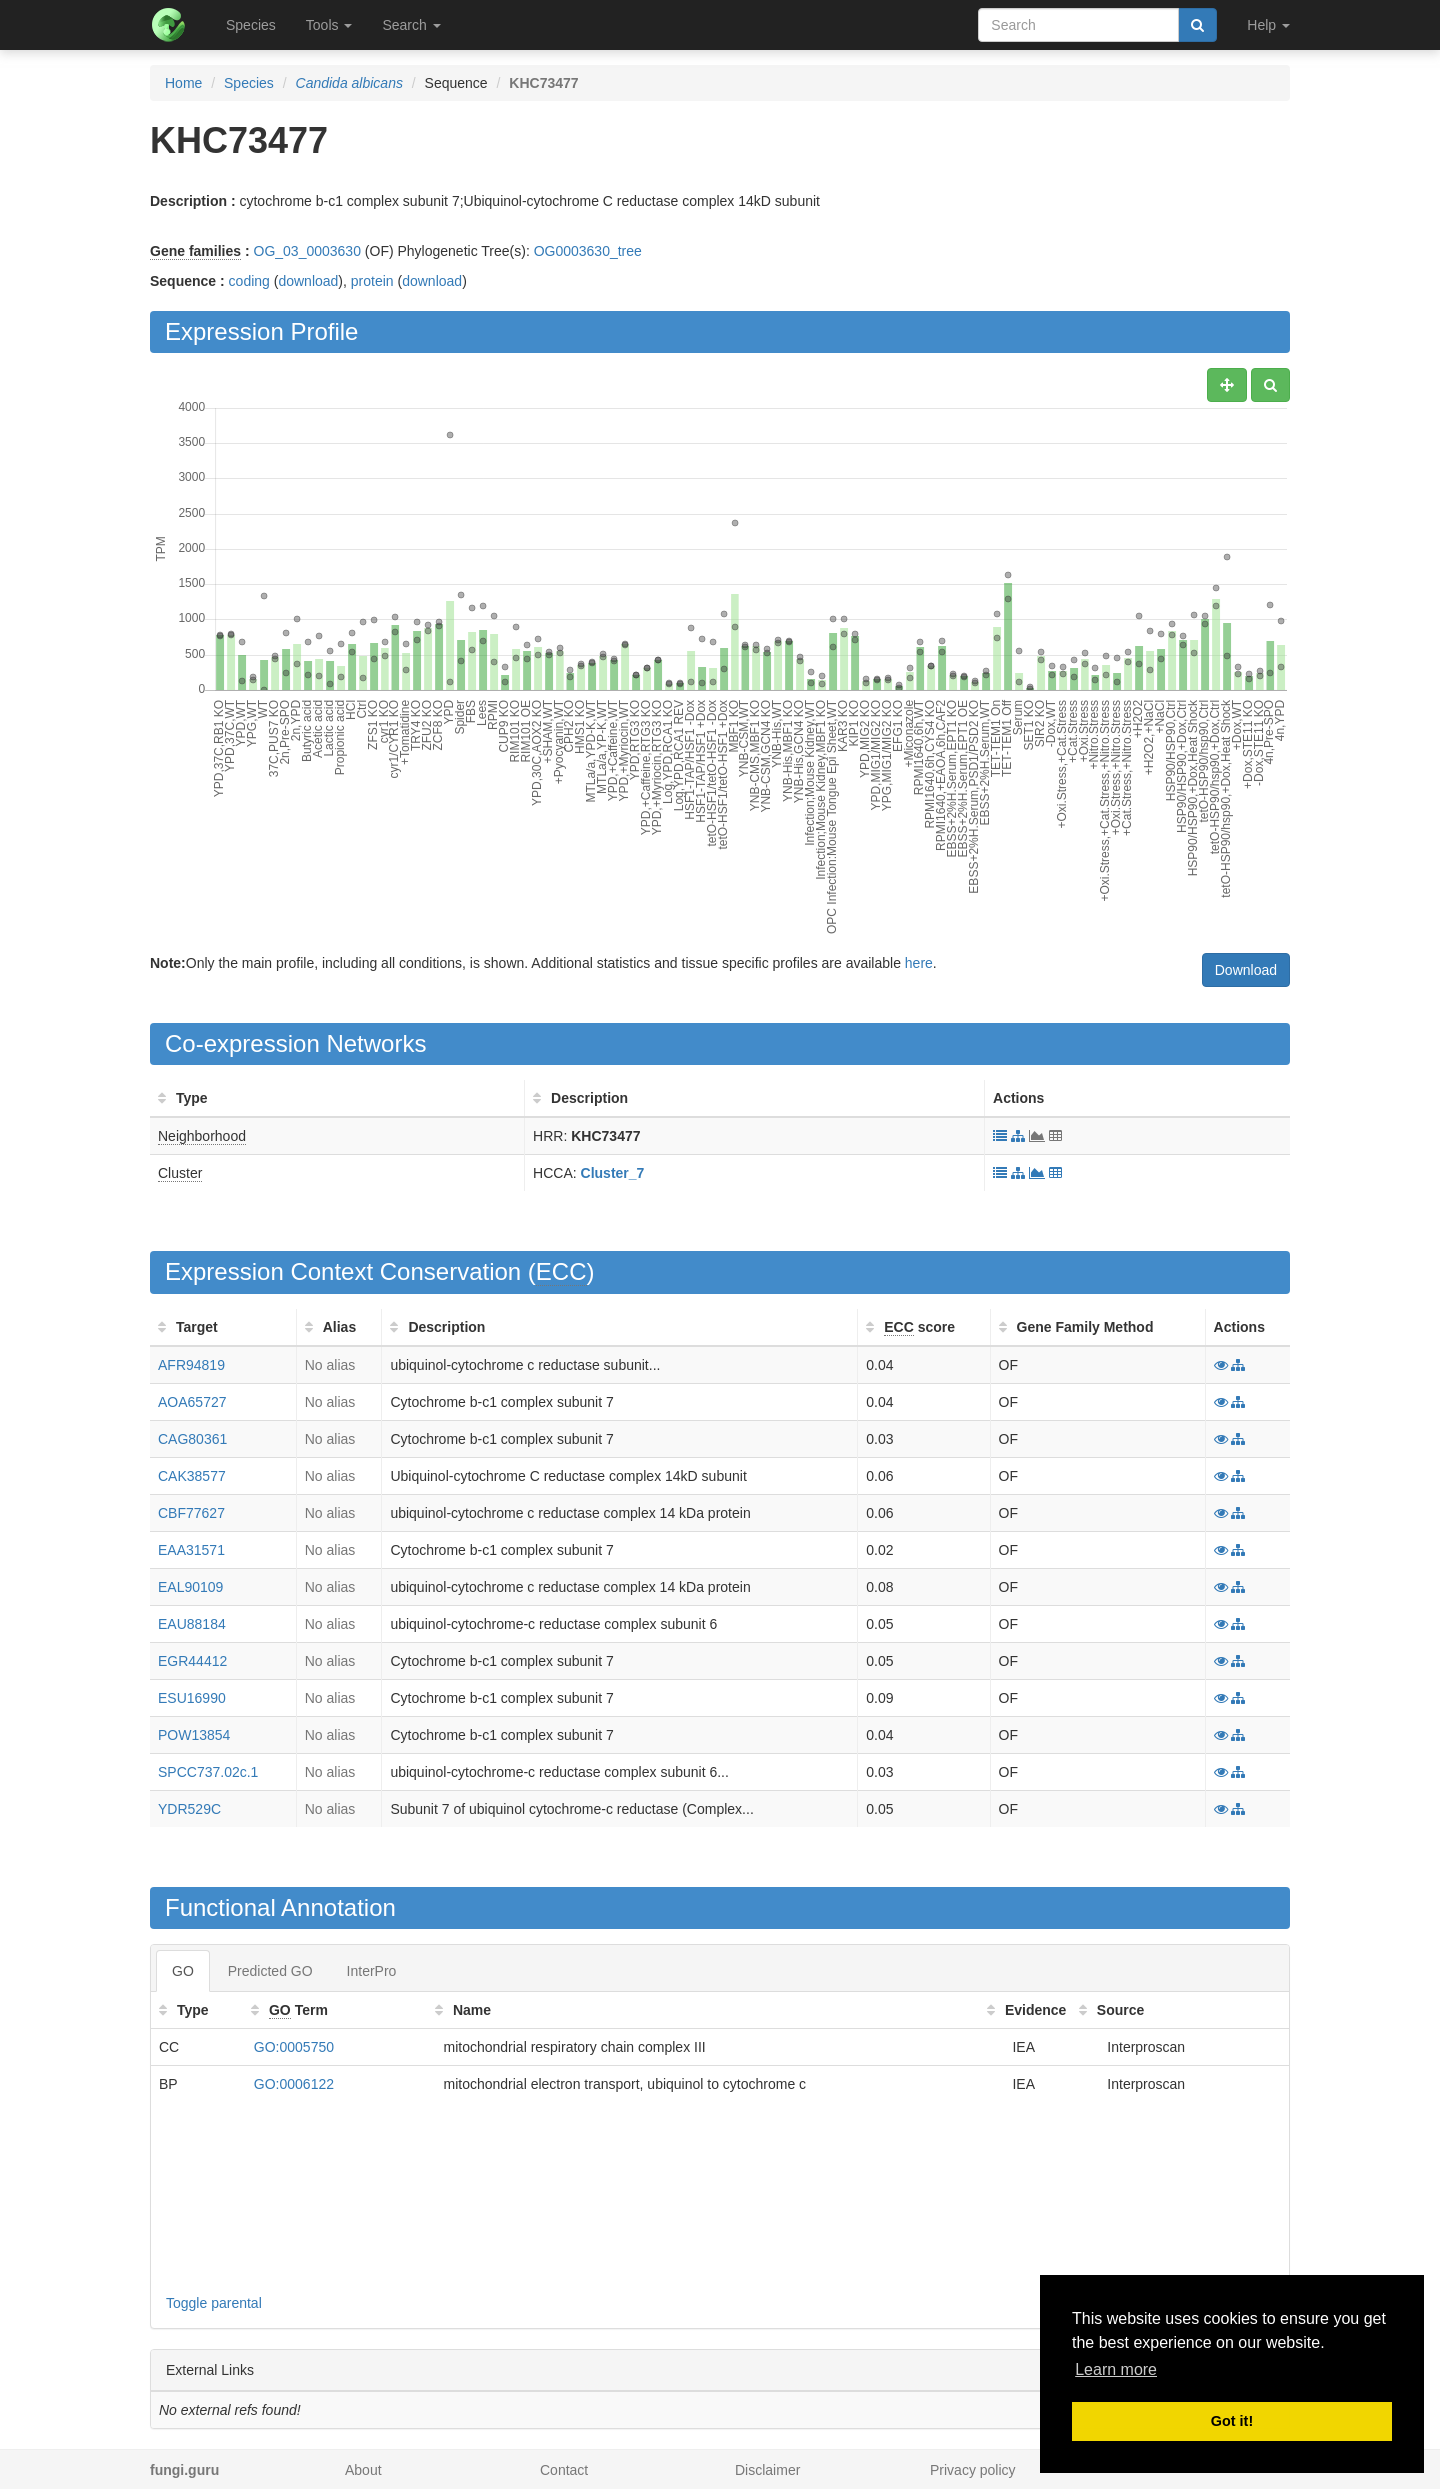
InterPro (372, 1971)
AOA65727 (192, 1402)
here (919, 963)
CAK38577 (192, 1476)
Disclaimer (767, 2470)
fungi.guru (184, 2470)
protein (372, 281)
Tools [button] (329, 25)
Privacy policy (973, 2470)
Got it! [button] (1232, 2421)
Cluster (180, 1173)
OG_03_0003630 (307, 251)
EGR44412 (192, 1661)
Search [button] (411, 25)
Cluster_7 (613, 1173)
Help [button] (1268, 25)
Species (251, 25)
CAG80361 (192, 1439)
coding (249, 281)
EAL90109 (190, 1587)
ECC (561, 1271)
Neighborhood (202, 1136)
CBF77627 (191, 1513)
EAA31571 (191, 1550)
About (363, 2470)
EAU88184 (192, 1624)
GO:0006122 (294, 2084)
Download (1246, 970)
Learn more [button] (1116, 2369)
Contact (564, 2470)
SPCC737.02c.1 (208, 1772)
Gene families (195, 251)
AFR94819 (191, 1365)
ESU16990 (192, 1698)
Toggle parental (214, 2303)
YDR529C (189, 1809)
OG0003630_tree (588, 251)
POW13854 (194, 1735)
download (308, 281)
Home (183, 83)
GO (183, 1971)
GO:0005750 (294, 2047)
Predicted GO (270, 1971)
